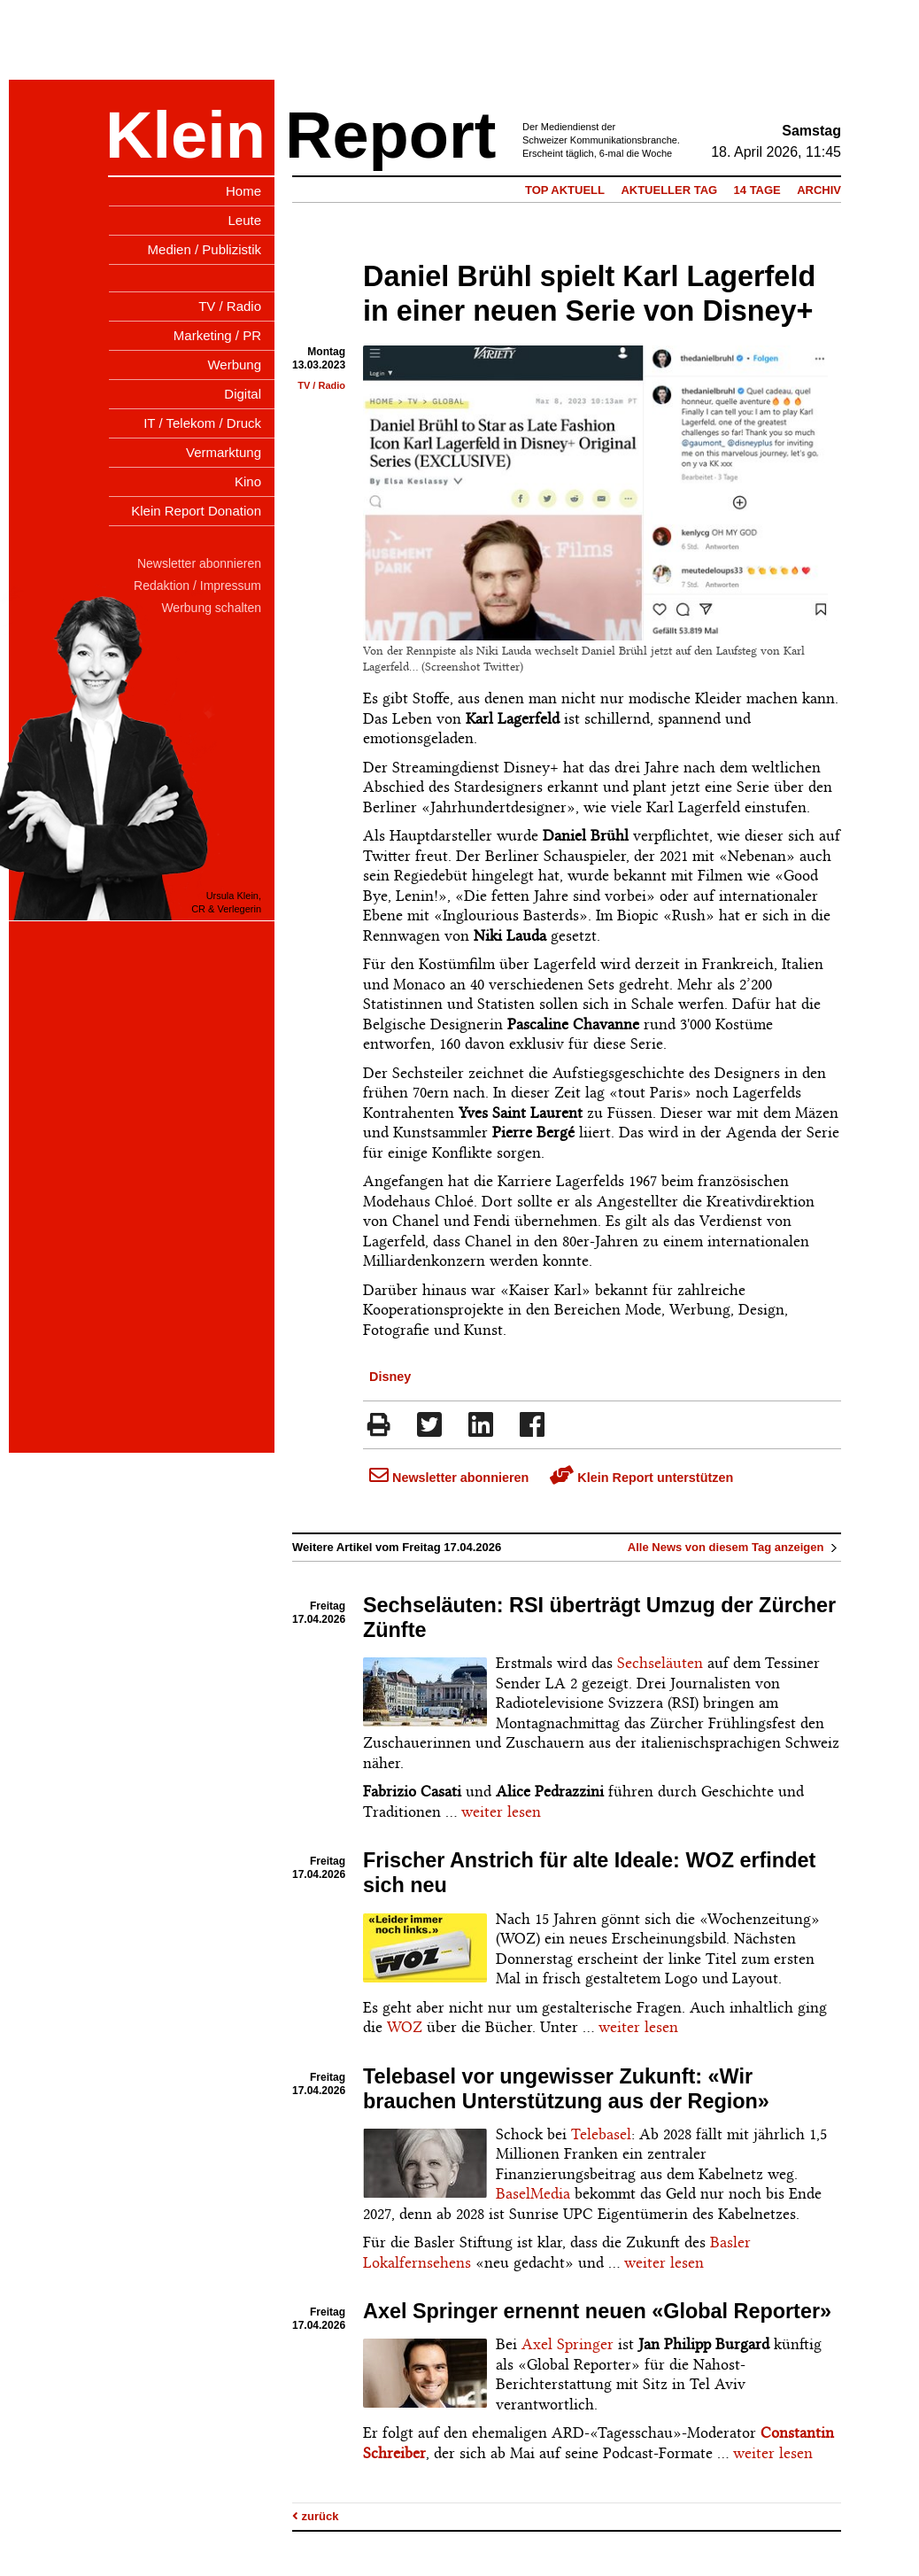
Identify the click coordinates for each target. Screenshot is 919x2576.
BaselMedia (533, 2193)
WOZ (404, 2027)
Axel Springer (567, 2344)
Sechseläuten (660, 1663)
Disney (390, 1376)
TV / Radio (321, 385)
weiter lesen (501, 1811)
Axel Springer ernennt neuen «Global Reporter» (597, 2311)
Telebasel (601, 2134)
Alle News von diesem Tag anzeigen (734, 1547)
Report (390, 135)
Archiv (819, 190)
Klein (185, 135)
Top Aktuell (565, 190)
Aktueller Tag (669, 190)
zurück (315, 2516)
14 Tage (757, 190)
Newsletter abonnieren (449, 1477)
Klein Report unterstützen (641, 1477)
